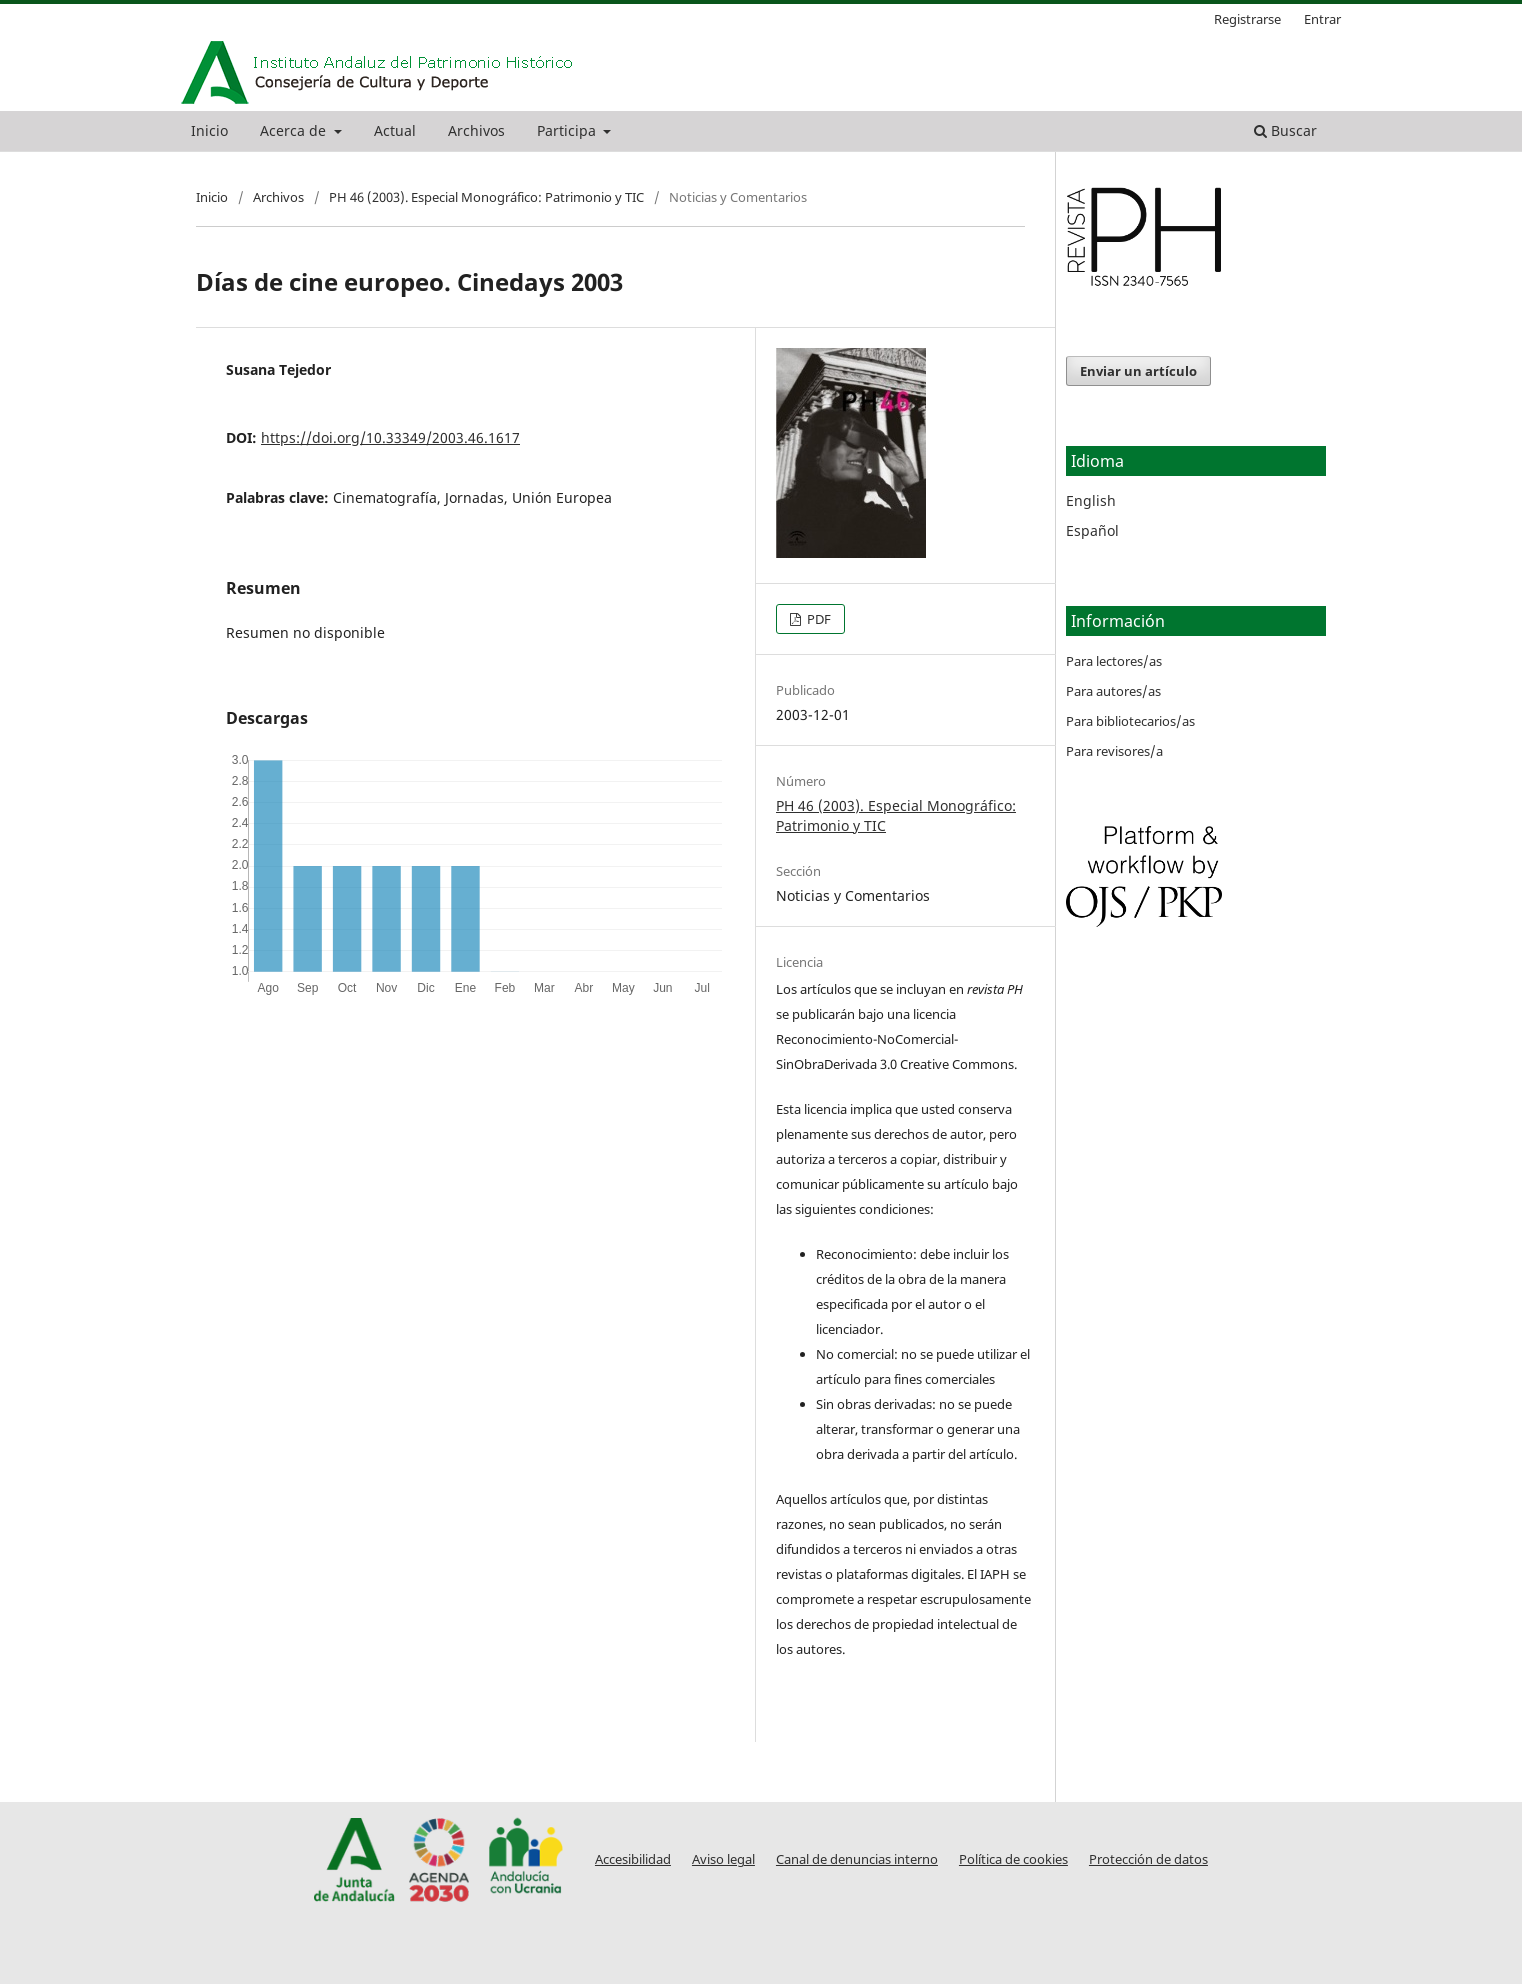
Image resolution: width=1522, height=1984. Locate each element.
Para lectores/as (1114, 661)
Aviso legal (723, 1859)
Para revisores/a (1114, 751)
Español (1092, 530)
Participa (568, 130)
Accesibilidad (633, 1859)
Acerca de (295, 130)
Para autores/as (1113, 691)
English (1091, 500)
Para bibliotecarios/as (1130, 721)
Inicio (209, 130)
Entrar (1322, 19)
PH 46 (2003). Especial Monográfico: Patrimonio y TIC (486, 197)
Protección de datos (1148, 1859)
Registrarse (1247, 19)
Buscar (1285, 130)
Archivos (476, 130)
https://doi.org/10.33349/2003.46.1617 (390, 437)
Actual (395, 130)
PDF (817, 619)
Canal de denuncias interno (857, 1859)
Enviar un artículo (1138, 371)
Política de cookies (1013, 1859)
